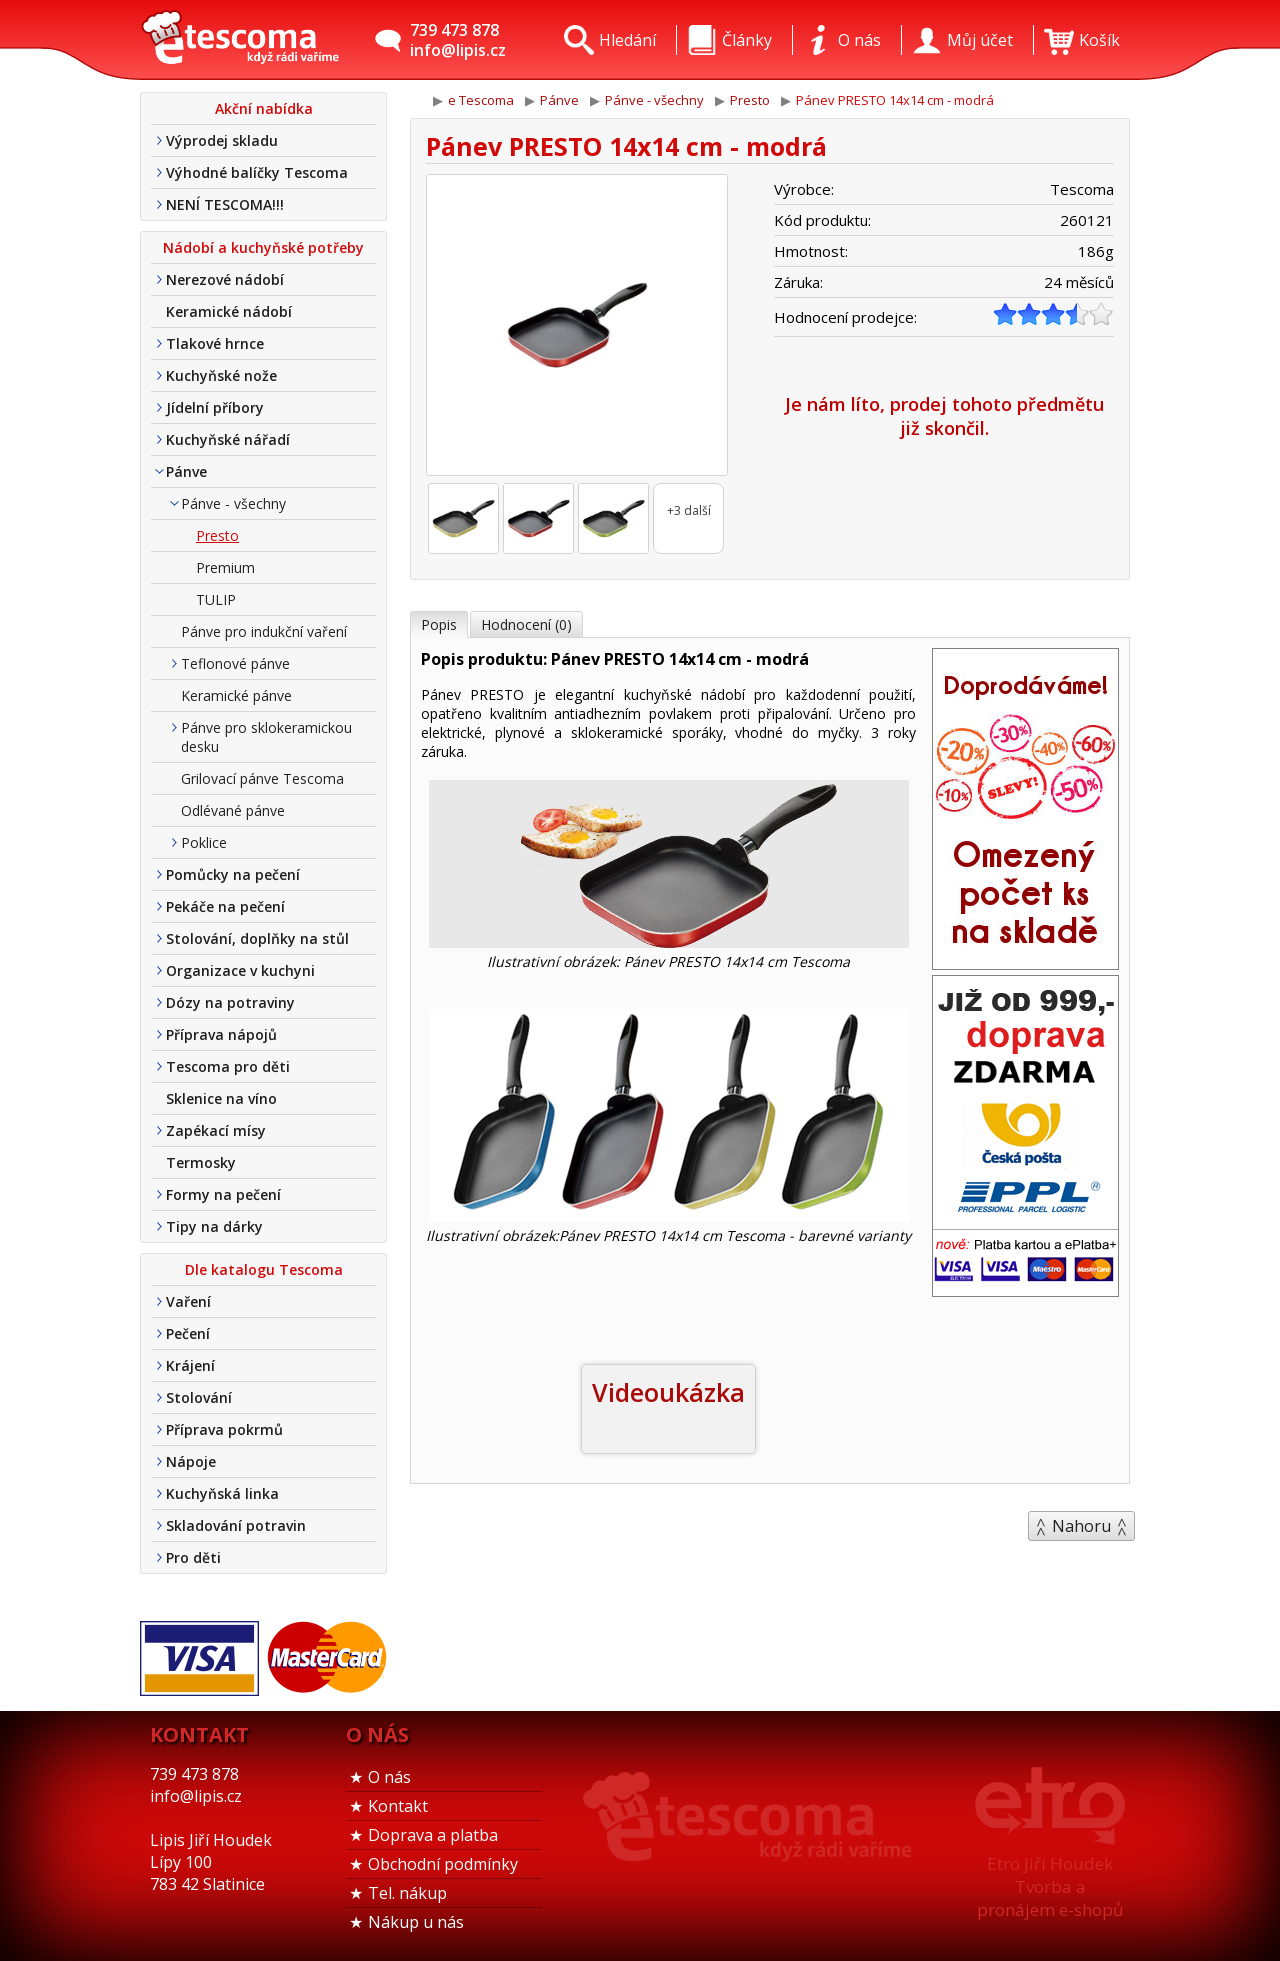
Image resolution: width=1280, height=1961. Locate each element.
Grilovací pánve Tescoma (262, 778)
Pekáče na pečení (225, 906)
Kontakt (398, 1806)
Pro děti (193, 1557)
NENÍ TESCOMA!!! (225, 204)
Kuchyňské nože (221, 375)
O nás (389, 1777)
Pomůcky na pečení (233, 874)
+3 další (689, 510)
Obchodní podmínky (443, 1864)
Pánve (186, 471)
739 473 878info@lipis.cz (458, 40)
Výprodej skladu (222, 140)
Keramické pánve (236, 695)
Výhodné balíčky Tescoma (257, 172)
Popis (439, 624)
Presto (217, 535)
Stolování (199, 1397)
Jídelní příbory (215, 407)
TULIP (216, 599)
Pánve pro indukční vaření (264, 631)
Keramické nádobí (229, 311)
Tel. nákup (407, 1893)
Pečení (188, 1333)
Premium (225, 567)
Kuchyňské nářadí (228, 439)
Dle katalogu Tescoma (264, 1269)
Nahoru (1081, 1526)
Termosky (201, 1162)
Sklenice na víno (221, 1098)
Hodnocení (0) (526, 624)
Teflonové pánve (235, 663)
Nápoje (191, 1461)
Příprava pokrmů (224, 1429)
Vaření (188, 1301)
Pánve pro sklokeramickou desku (266, 737)
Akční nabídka (264, 108)
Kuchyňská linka (222, 1493)
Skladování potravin (236, 1525)
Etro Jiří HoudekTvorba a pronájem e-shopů (1050, 1886)
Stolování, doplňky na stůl (257, 938)
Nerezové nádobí (225, 279)
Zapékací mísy (216, 1130)
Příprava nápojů (221, 1034)
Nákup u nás (416, 1922)
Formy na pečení (223, 1194)
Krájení (190, 1365)
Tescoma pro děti (228, 1066)
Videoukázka (668, 1392)
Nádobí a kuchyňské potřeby (263, 247)
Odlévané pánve (233, 810)
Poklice (204, 842)
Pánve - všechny (233, 503)
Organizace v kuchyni (240, 970)
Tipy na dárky (214, 1226)
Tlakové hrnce (215, 343)
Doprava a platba (433, 1835)
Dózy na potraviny (230, 1002)
